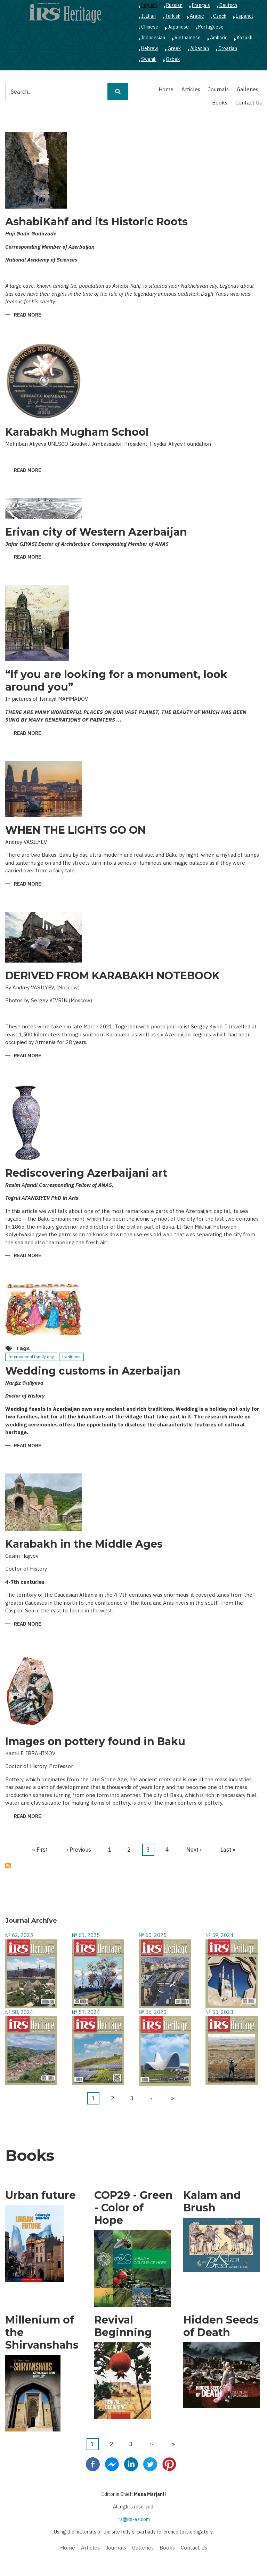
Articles (190, 89)
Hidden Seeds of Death (221, 2326)
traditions (71, 1356)
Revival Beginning (123, 2326)
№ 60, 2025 (153, 1935)
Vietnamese (188, 37)
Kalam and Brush (212, 2201)
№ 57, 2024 (86, 2012)
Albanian (199, 48)
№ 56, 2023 (153, 2012)
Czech (219, 16)
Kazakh (244, 37)
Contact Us (248, 102)
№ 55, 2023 (219, 2012)
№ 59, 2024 (219, 1935)
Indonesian (153, 37)
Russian (174, 5)
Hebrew (149, 48)
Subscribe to (8, 1865)
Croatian (227, 48)
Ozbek (173, 59)
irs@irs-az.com (134, 2519)
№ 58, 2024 (19, 2012)
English (149, 5)
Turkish (172, 16)
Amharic (218, 37)
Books (219, 102)
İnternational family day (31, 1356)
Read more (27, 315)
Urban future (40, 2195)
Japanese (178, 27)
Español (244, 16)
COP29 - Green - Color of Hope (133, 2208)
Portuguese (211, 27)
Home (166, 89)
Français (201, 5)
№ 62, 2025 (19, 1935)
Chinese (149, 27)
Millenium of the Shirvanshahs (42, 2332)
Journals (218, 89)
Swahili (148, 59)
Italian (148, 16)
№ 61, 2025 (86, 1935)
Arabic (197, 16)
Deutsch (228, 5)
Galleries (247, 89)
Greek (174, 48)
